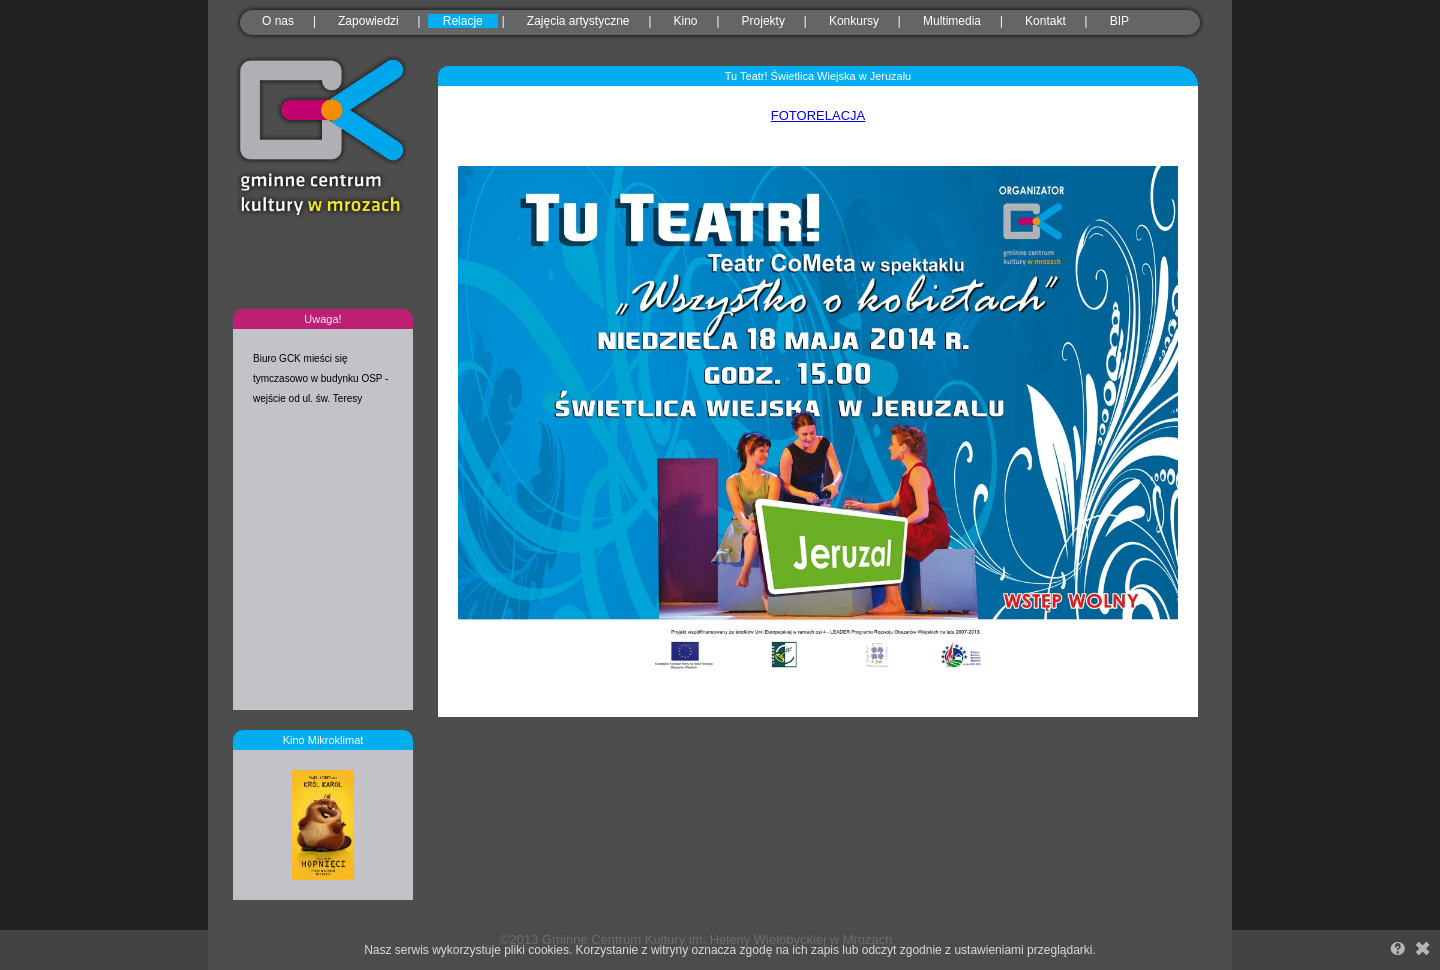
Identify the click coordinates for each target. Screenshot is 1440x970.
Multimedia (952, 21)
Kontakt (1045, 21)
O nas (278, 21)
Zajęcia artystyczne (578, 21)
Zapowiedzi (368, 21)
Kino (686, 21)
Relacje (463, 21)
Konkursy (854, 21)
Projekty (763, 21)
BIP (1119, 21)
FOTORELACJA (818, 115)
